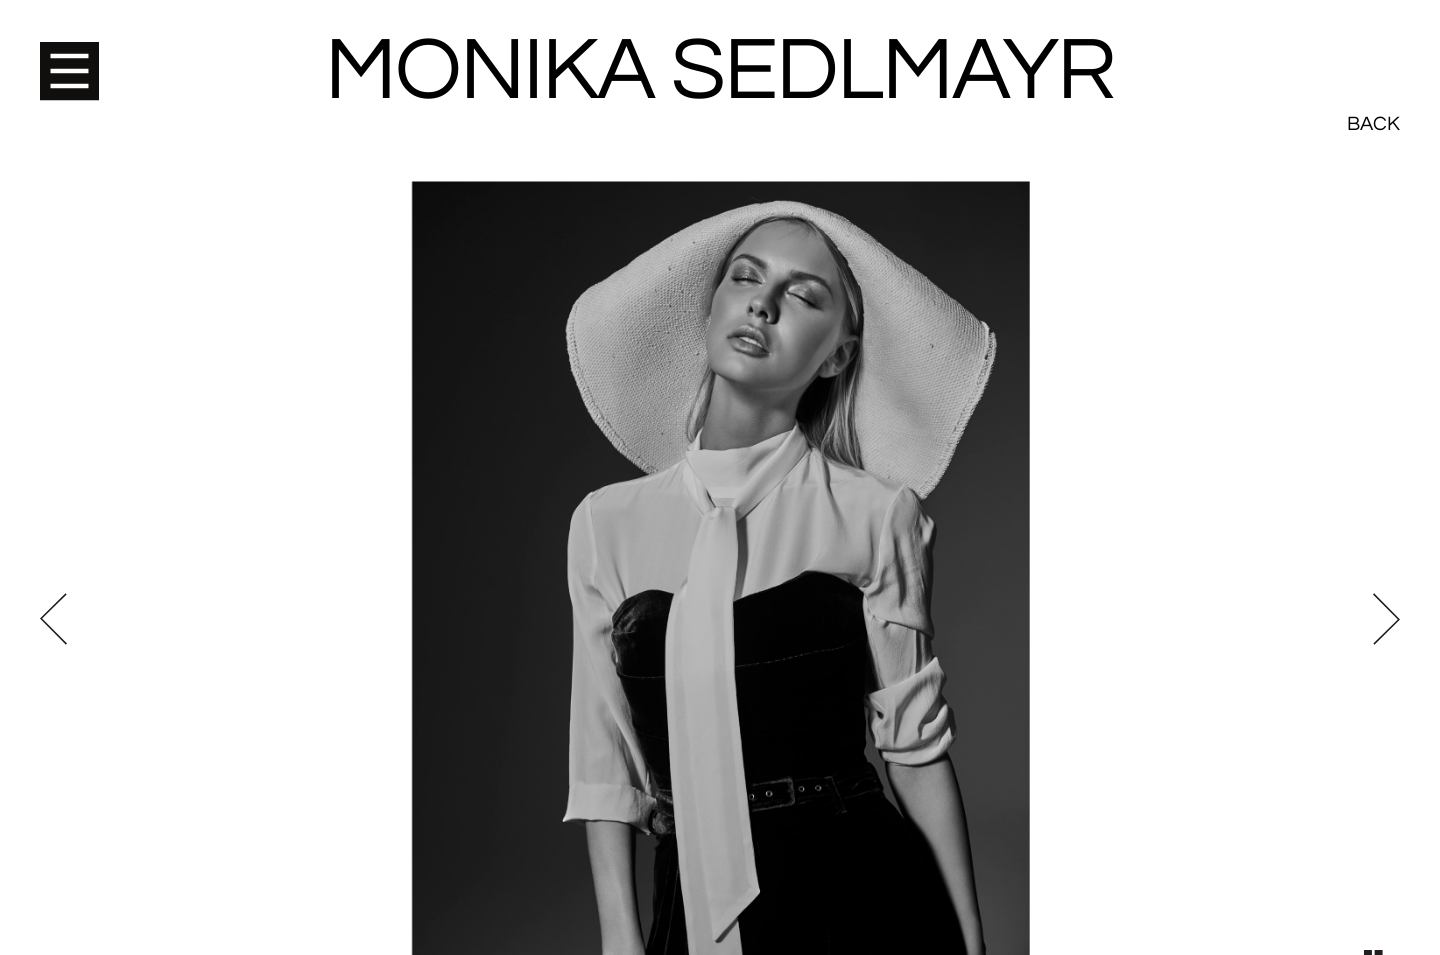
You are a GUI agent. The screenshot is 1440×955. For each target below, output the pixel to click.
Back (1373, 50)
